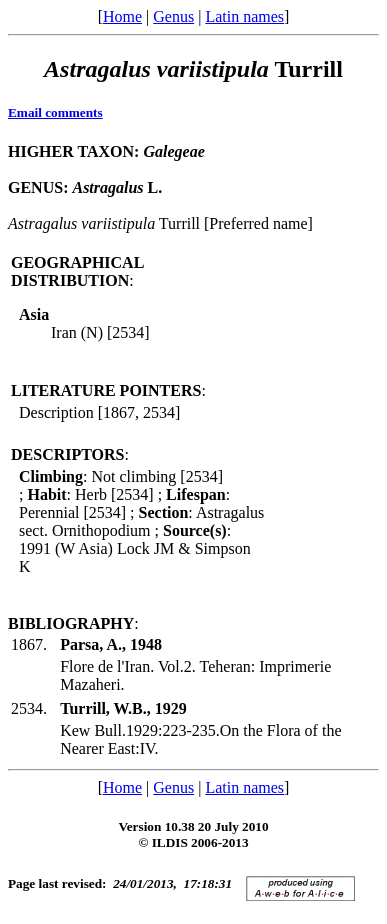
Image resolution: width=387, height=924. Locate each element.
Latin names (244, 16)
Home (122, 16)
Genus (173, 16)
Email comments (55, 112)
